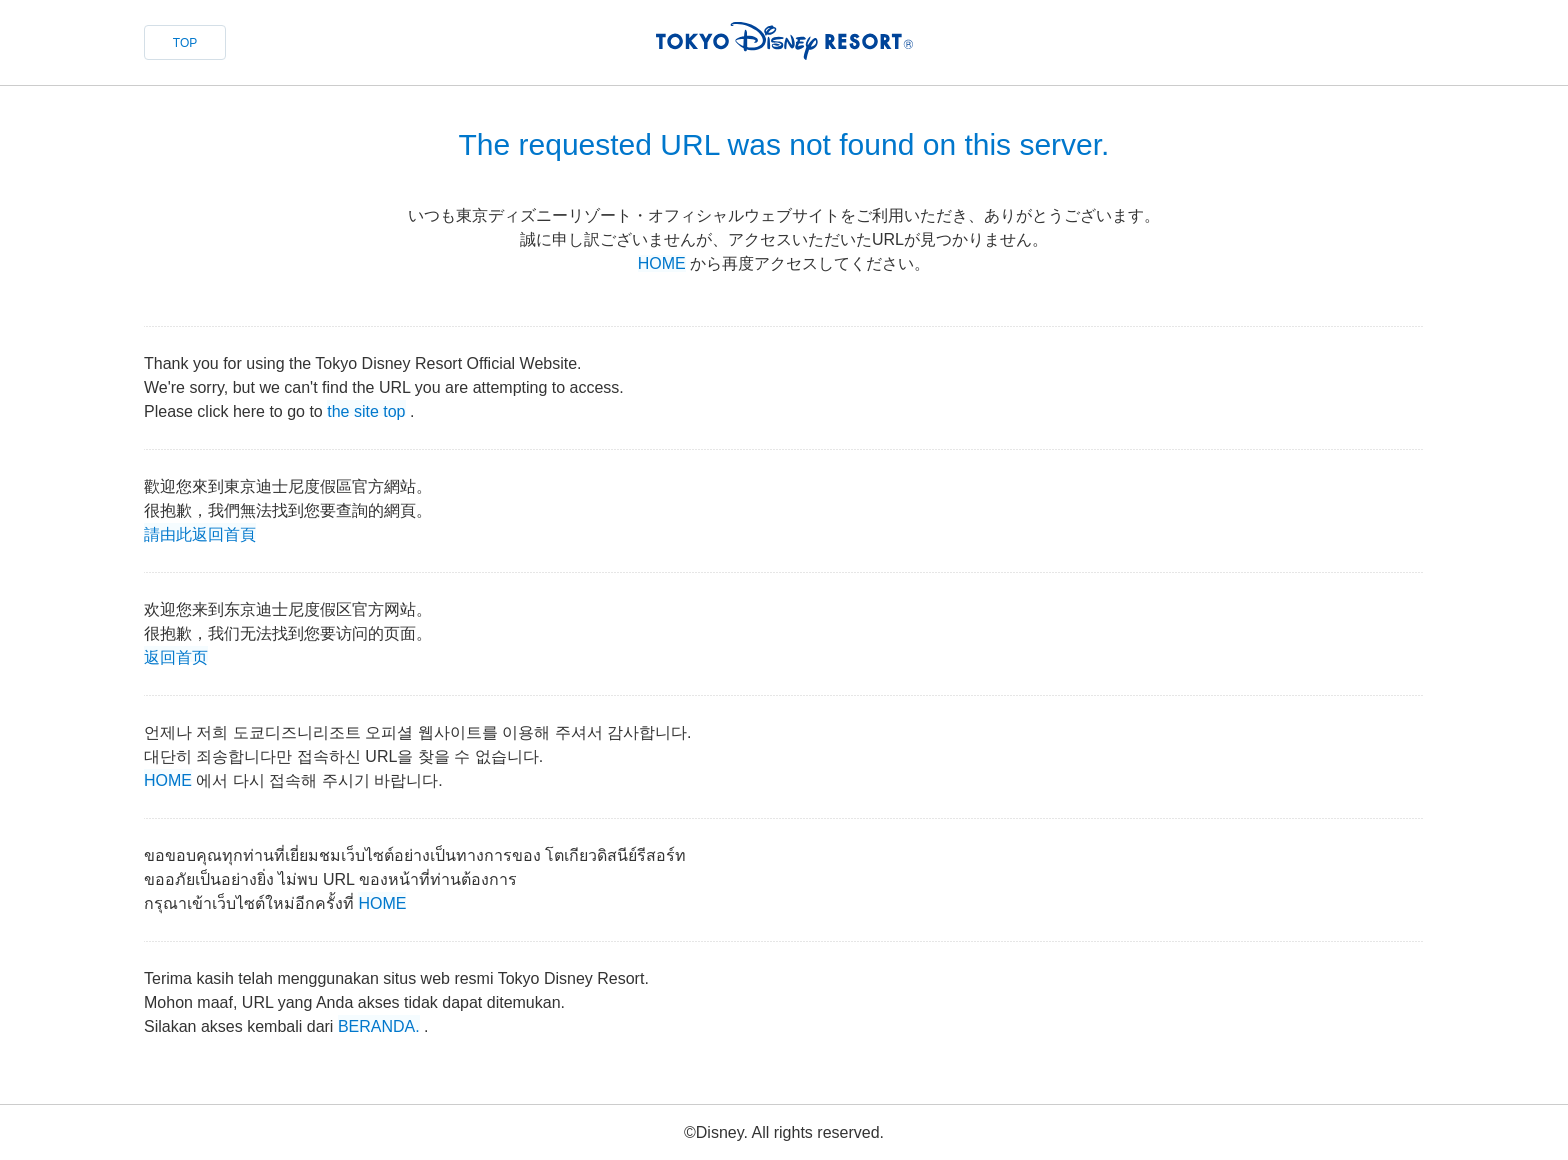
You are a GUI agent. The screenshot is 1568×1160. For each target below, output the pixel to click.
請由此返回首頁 (200, 532)
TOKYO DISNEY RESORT (784, 41)
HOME (662, 263)
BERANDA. (379, 1024)
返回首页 (176, 655)
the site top (366, 409)
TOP (185, 43)
